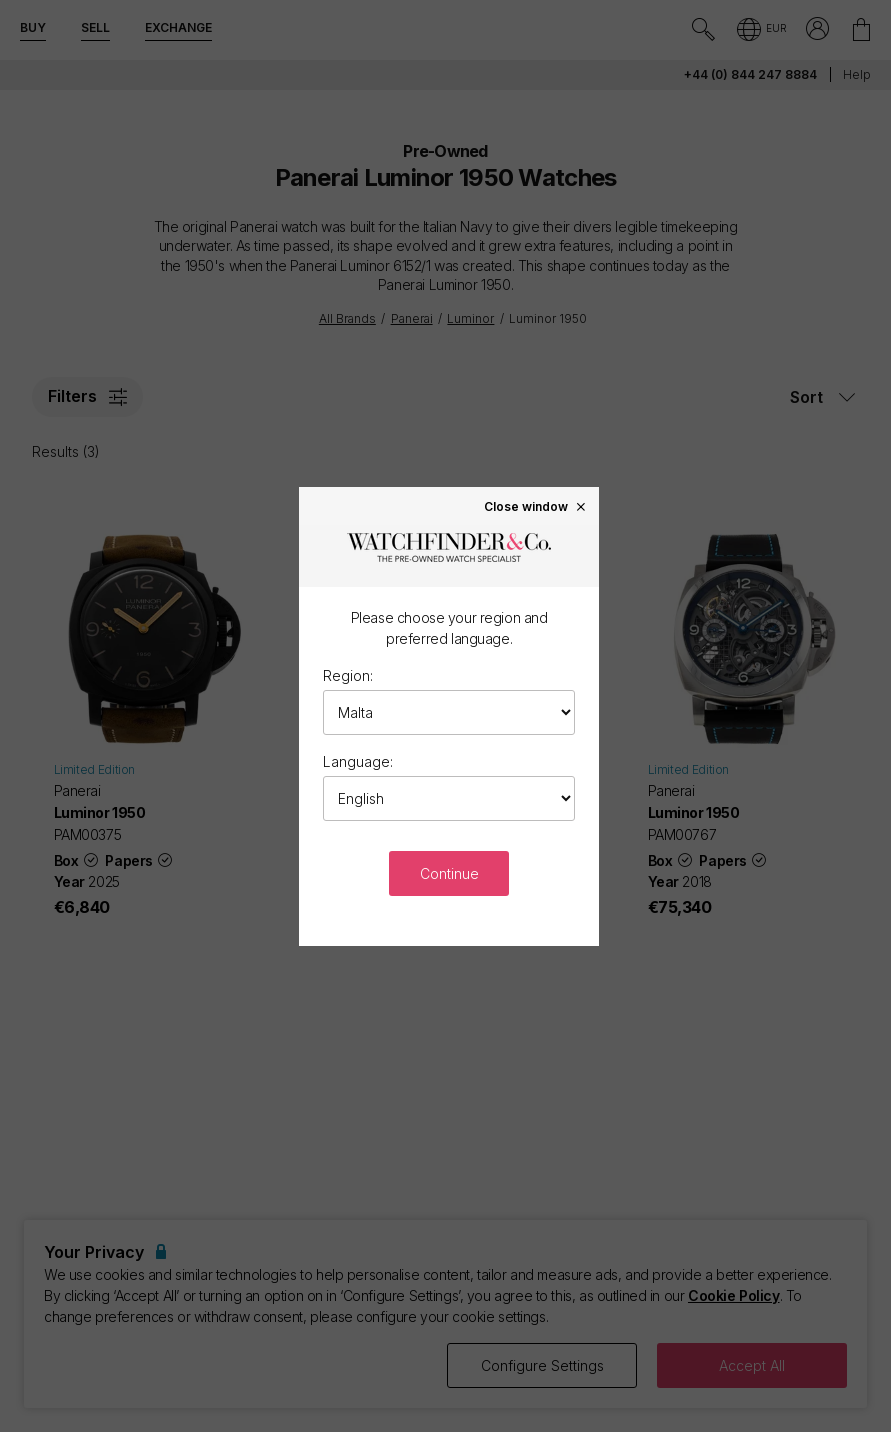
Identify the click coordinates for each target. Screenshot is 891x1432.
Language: (358, 761)
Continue (449, 873)
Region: (348, 675)
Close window (536, 506)
